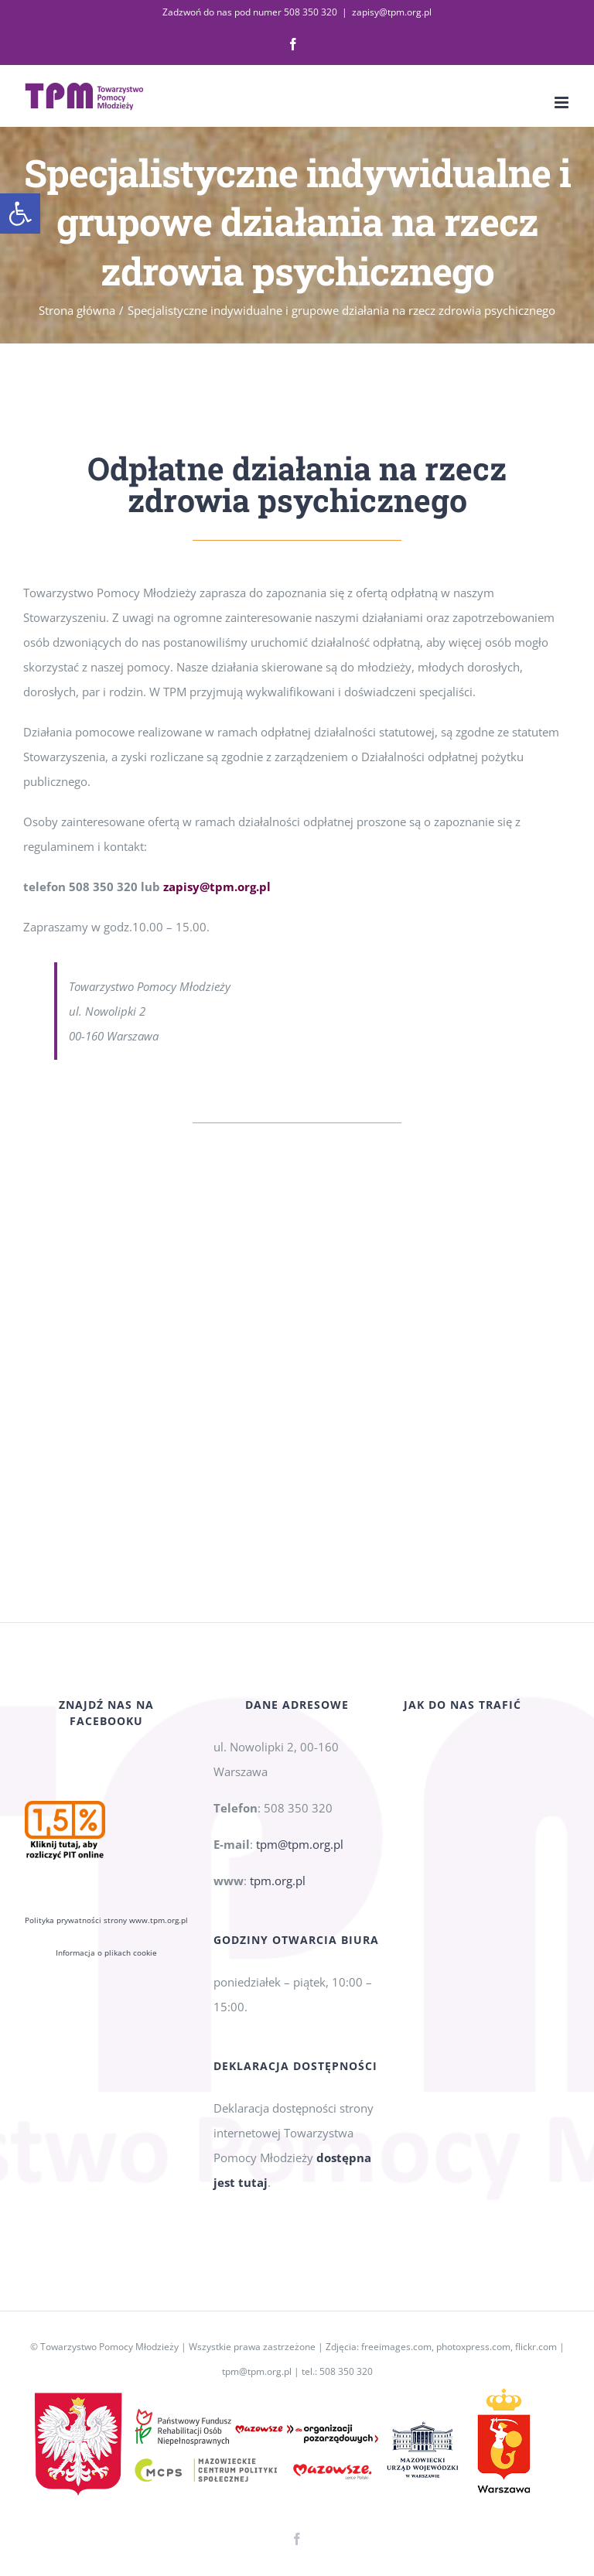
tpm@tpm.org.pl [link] (299, 1844)
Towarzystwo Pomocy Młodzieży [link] (109, 2346)
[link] (20, 213)
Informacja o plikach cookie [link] (106, 1952)
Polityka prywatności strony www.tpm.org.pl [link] (106, 1920)
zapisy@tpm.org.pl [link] (392, 12)
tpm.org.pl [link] (278, 1880)
